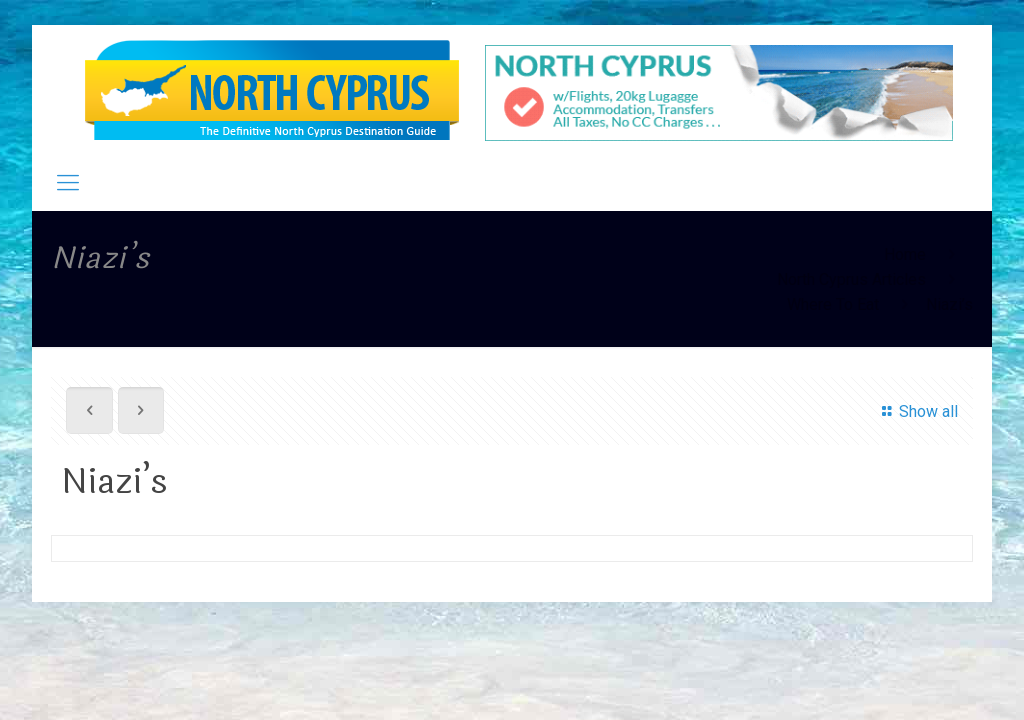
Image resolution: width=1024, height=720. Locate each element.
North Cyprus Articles (851, 279)
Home (905, 254)
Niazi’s (949, 304)
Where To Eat (833, 304)
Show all (916, 411)
